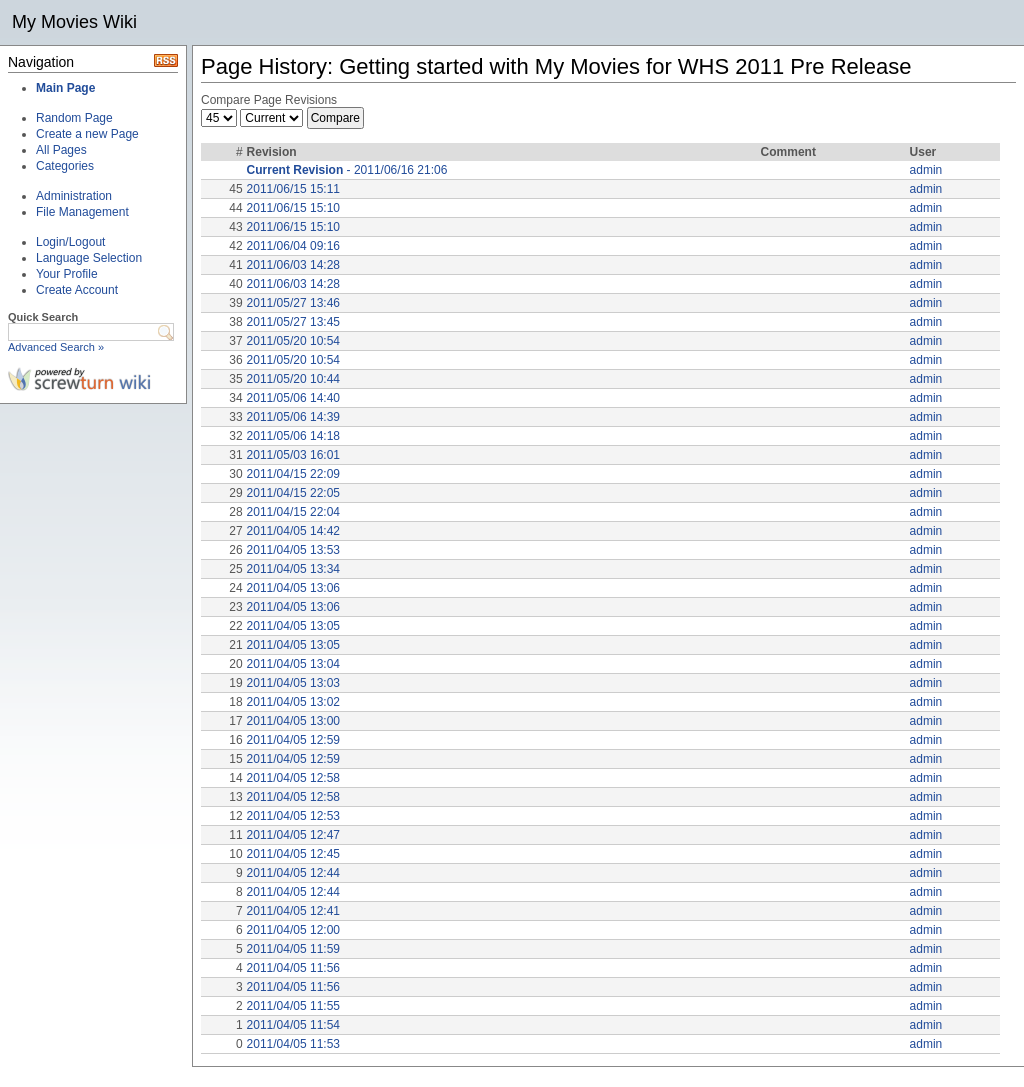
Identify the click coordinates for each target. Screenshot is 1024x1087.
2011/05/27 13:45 (293, 322)
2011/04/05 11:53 (293, 1044)
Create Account (77, 290)
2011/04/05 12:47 (293, 835)
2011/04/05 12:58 (293, 778)
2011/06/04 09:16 (293, 246)
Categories (65, 166)
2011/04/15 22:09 (293, 474)
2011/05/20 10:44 (293, 379)
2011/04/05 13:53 (293, 550)
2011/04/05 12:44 (293, 873)
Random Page (74, 118)
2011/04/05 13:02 (293, 702)
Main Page (65, 88)
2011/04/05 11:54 (293, 1025)
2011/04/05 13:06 (293, 588)
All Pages (61, 150)
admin (926, 170)
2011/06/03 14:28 (293, 265)
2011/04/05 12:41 (293, 911)
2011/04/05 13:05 (293, 626)
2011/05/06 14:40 (293, 398)
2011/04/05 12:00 (293, 930)
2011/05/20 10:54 (293, 341)
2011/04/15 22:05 (293, 493)
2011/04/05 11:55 (293, 1006)
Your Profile (67, 274)
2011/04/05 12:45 (293, 854)
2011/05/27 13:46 (293, 303)
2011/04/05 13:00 (293, 721)
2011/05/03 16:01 (293, 455)
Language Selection (89, 258)
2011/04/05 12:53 (293, 816)
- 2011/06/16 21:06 (347, 170)
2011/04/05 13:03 (293, 683)
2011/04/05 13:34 (293, 569)
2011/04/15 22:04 (293, 512)
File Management (82, 212)
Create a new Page (87, 134)
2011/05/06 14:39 (293, 417)
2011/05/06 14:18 (293, 436)
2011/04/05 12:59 (293, 740)
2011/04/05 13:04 (293, 664)
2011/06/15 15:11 (293, 189)
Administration (74, 196)
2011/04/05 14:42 (293, 531)
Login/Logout (70, 242)
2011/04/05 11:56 (293, 968)
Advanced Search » (56, 347)
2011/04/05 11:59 (293, 949)
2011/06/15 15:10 (293, 208)
